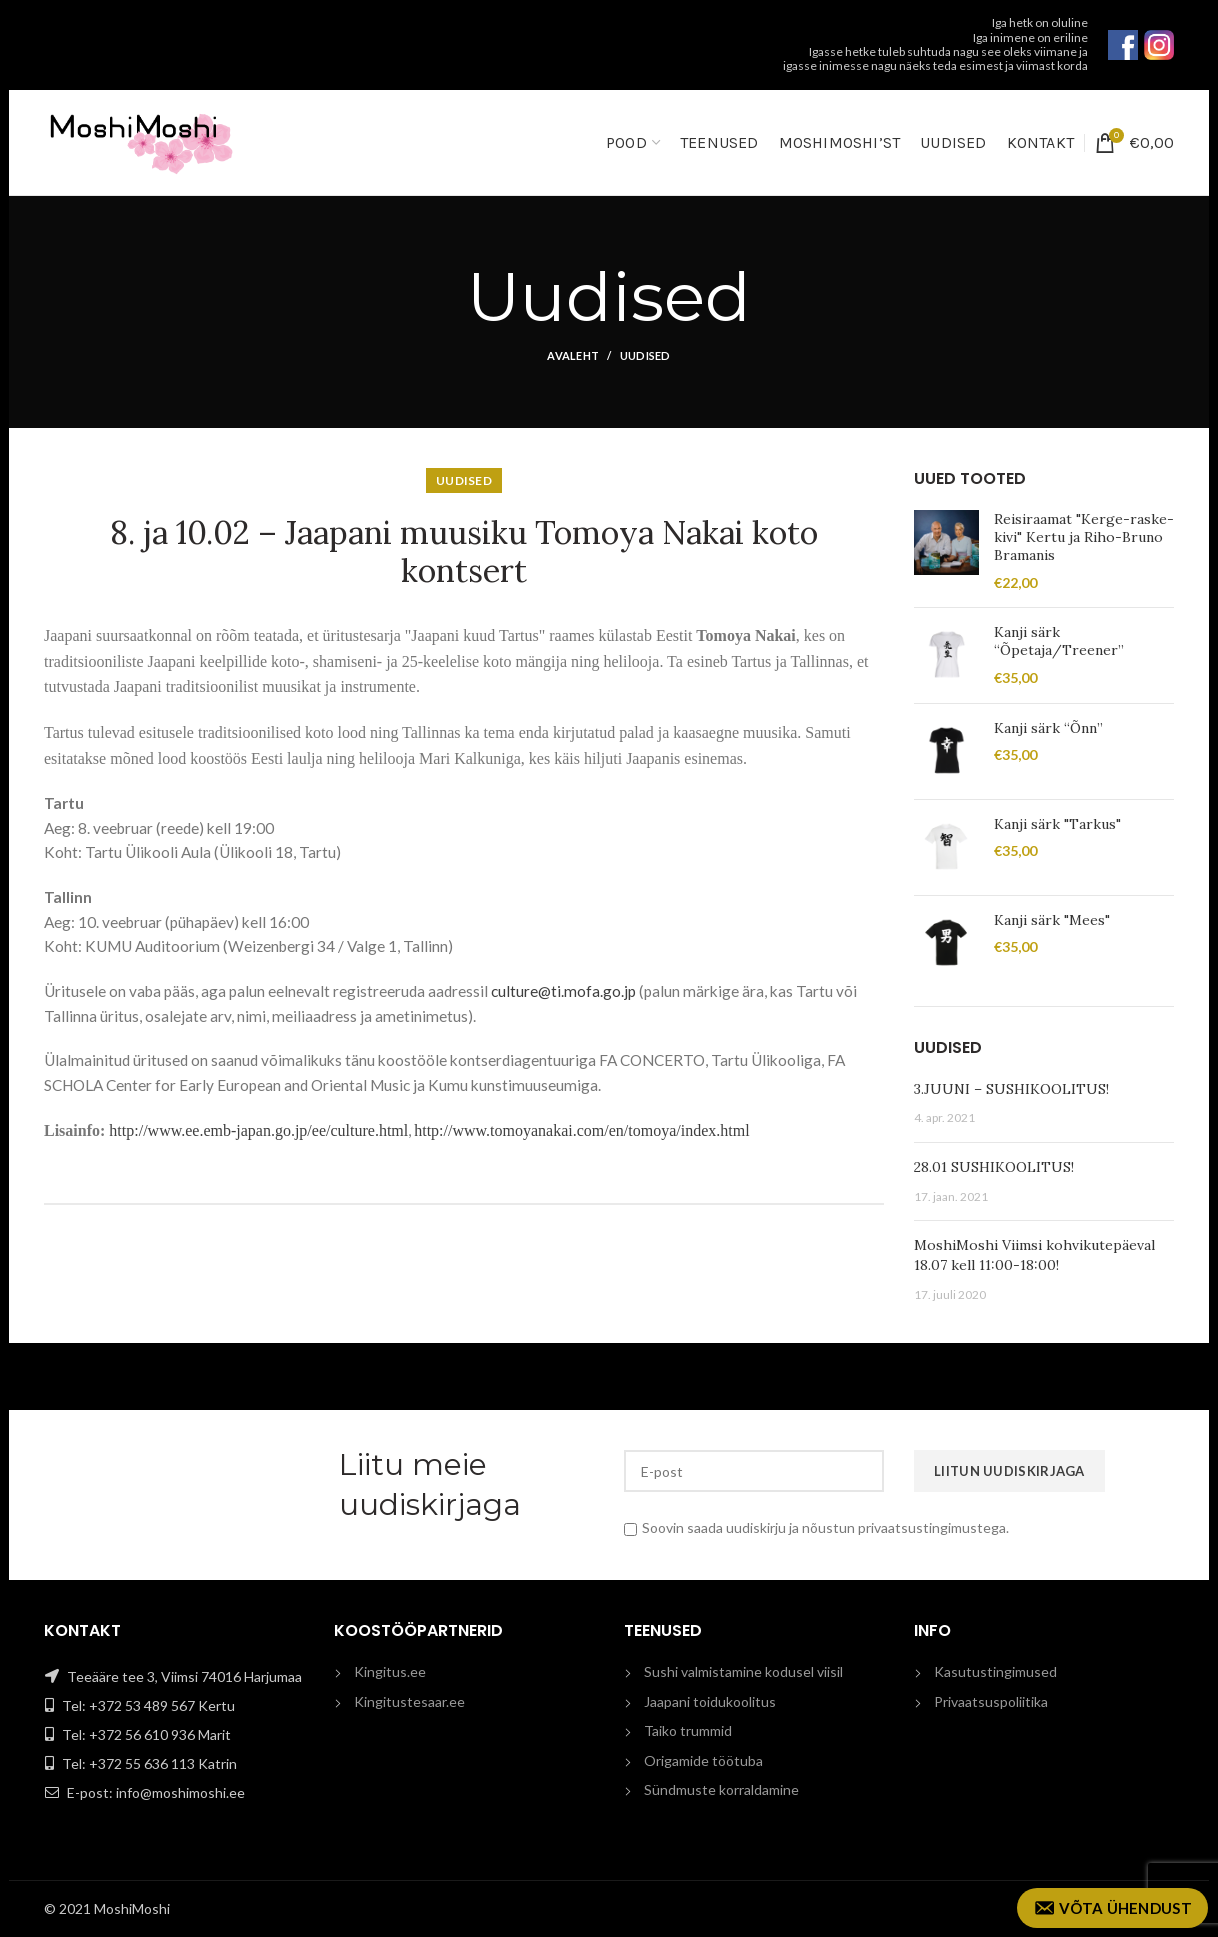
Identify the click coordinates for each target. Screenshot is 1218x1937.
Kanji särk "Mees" (1052, 920)
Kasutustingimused (995, 1671)
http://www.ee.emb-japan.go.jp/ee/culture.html (258, 1130)
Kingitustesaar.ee (409, 1701)
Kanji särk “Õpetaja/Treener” (1059, 641)
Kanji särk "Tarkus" (1057, 824)
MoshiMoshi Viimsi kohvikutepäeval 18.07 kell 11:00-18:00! (1034, 1255)
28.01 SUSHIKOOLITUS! (994, 1167)
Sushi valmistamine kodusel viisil (743, 1671)
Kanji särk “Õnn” (1048, 728)
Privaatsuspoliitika (991, 1701)
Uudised (645, 355)
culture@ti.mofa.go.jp (563, 991)
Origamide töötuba (703, 1760)
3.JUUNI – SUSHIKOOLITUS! (1011, 1089)
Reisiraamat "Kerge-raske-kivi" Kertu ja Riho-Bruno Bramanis (1084, 537)
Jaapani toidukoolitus (710, 1701)
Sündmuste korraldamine (721, 1789)
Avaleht (573, 355)
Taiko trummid (688, 1730)
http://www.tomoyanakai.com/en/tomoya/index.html (581, 1130)
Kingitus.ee (390, 1671)
